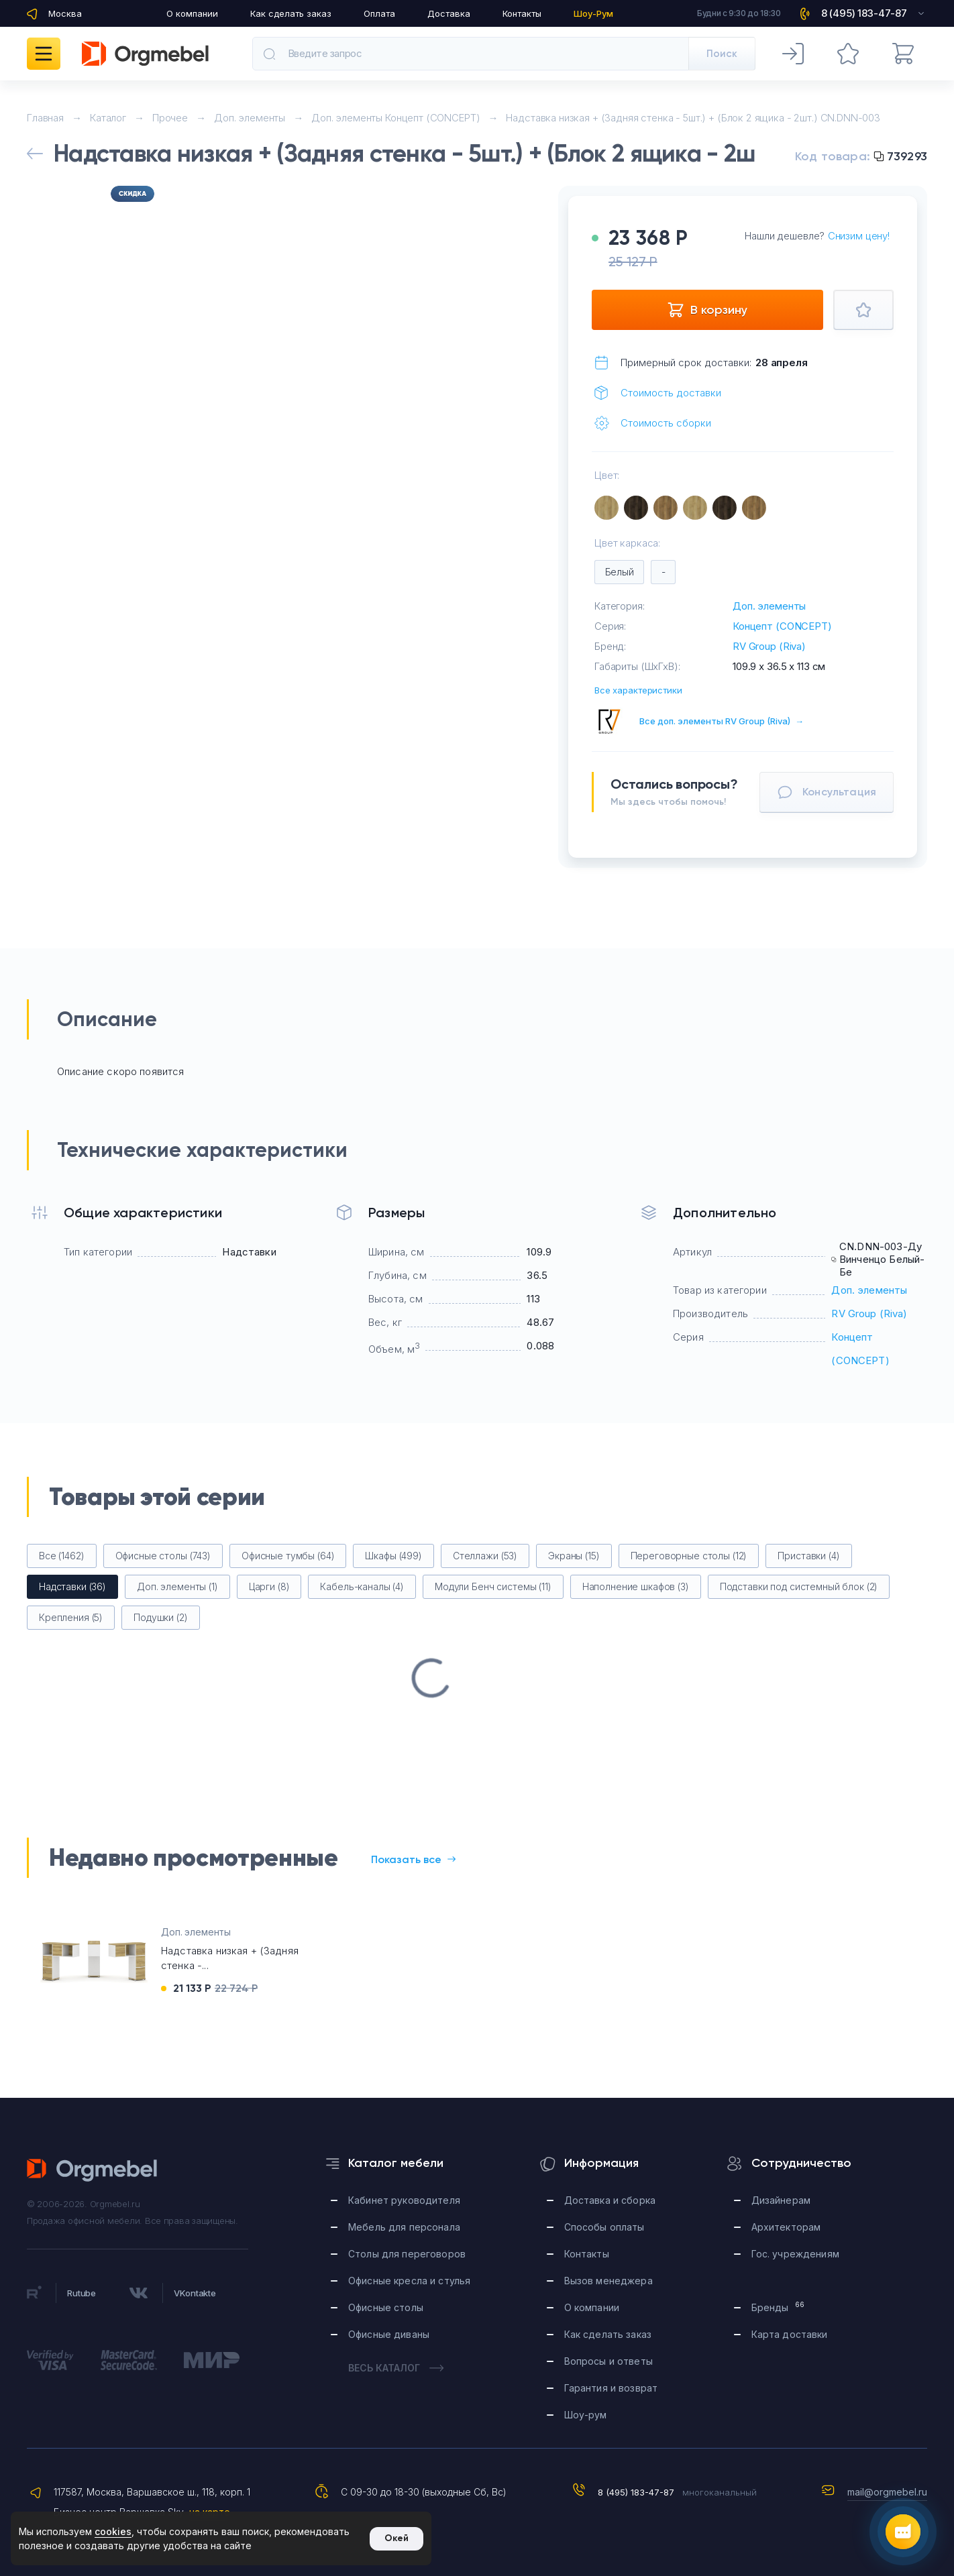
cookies (113, 2531)
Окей (396, 2538)
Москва (65, 13)
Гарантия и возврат (611, 2388)
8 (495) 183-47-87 (636, 2492)
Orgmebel (92, 2170)
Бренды (777, 2306)
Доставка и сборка (609, 2200)
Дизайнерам (780, 2200)
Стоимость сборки (666, 422)
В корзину (707, 310)
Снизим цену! (859, 235)
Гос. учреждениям (795, 2253)
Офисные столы (385, 2307)
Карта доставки (789, 2334)
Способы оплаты (604, 2227)
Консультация (826, 792)
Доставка (448, 13)
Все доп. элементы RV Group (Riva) (721, 721)
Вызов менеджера (608, 2280)
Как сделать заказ (290, 13)
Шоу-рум (585, 2414)
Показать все (413, 1859)
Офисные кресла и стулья (409, 2280)
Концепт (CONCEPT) (782, 626)
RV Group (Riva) (769, 646)
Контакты (521, 13)
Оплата (379, 13)
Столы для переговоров (407, 2253)
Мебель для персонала (404, 2227)
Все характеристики (638, 690)
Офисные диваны (388, 2334)
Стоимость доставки (671, 392)
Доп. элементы (769, 606)
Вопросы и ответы (608, 2361)
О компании (192, 13)
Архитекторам (786, 2227)
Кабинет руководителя (404, 2200)
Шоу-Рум (593, 13)
